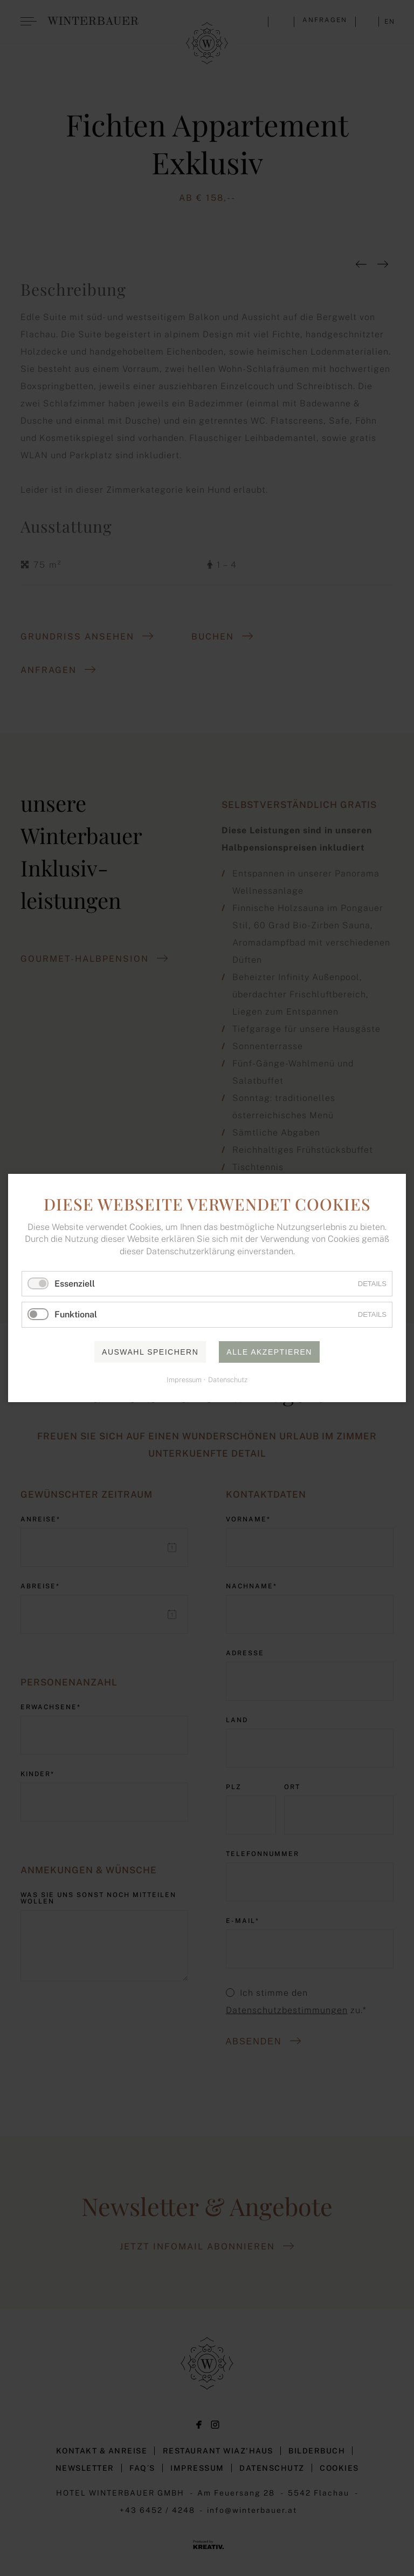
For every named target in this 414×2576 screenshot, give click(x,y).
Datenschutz (227, 1380)
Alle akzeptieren (269, 1352)
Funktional (75, 1315)
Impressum (184, 1380)
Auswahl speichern (150, 1352)
